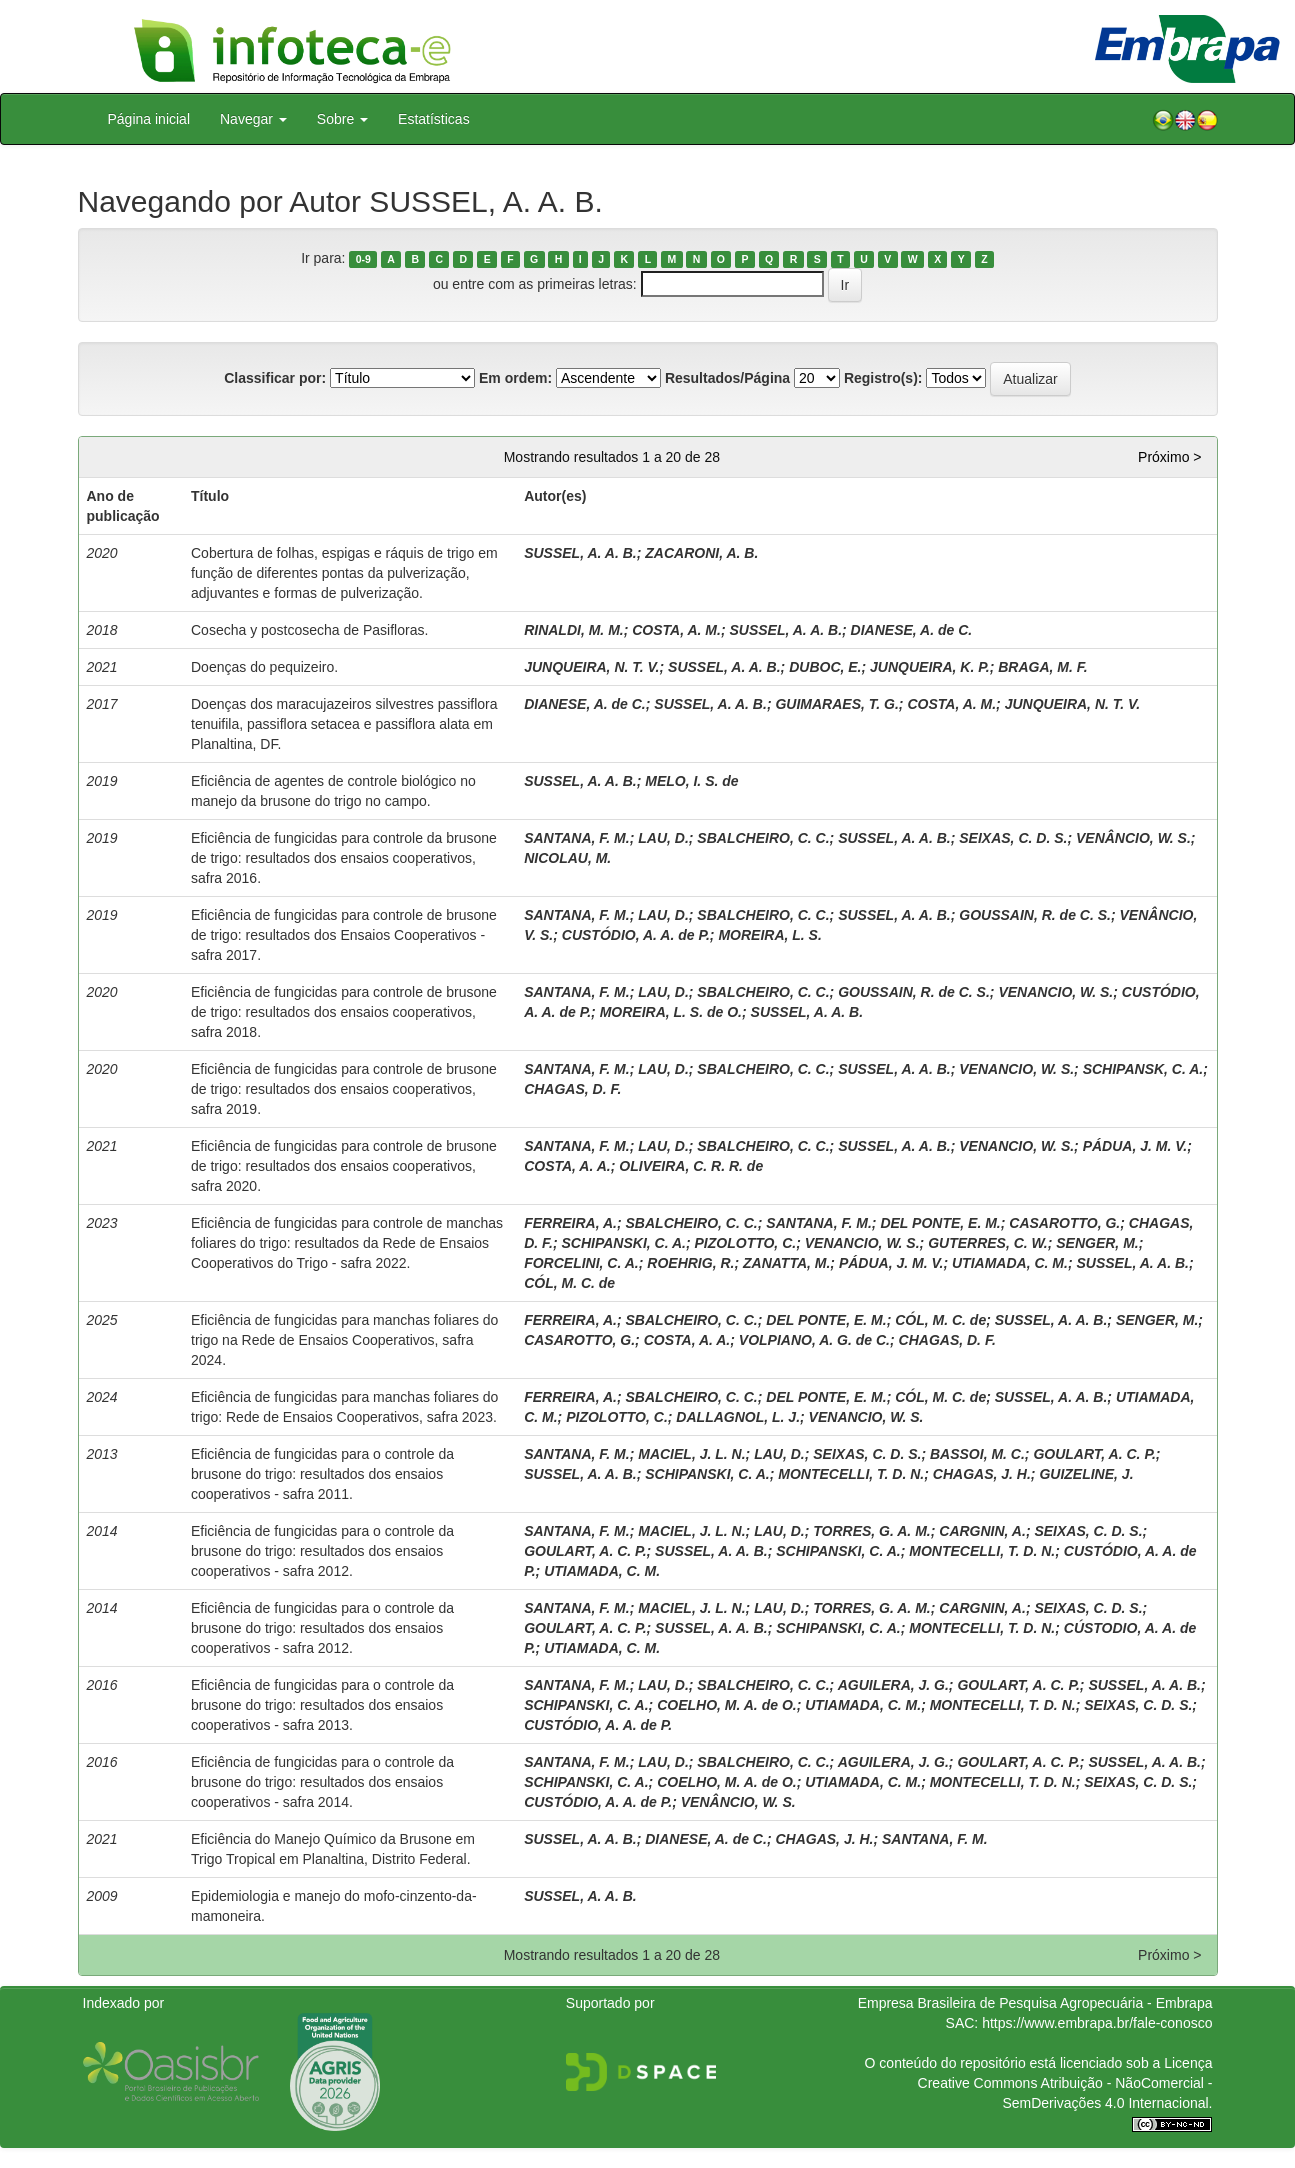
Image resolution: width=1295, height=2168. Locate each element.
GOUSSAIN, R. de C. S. (1035, 915)
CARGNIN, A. (982, 1531)
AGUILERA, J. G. (893, 1685)
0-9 (363, 259)
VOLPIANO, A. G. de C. (814, 1340)
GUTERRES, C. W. (988, 1243)
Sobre (342, 119)
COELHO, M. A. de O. (727, 1705)
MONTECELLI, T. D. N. (851, 1474)
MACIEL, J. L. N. (691, 1454)
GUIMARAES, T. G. (836, 704)
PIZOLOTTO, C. (746, 1243)
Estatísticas (434, 119)
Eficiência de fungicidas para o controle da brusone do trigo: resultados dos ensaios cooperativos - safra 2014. (322, 1782)
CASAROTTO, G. (1064, 1223)
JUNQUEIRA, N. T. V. (591, 667)
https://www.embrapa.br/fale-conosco (1097, 2023)
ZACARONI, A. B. (701, 553)
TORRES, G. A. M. (871, 1531)
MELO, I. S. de (691, 781)
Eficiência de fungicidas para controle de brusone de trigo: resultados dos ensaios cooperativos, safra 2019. (344, 1089)
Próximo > (1169, 457)
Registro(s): (883, 378)
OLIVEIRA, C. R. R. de (691, 1166)
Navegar (253, 119)
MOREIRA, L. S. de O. (671, 1012)
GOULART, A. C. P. (1094, 1454)
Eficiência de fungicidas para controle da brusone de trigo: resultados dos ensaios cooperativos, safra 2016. (344, 858)
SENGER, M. (1097, 1243)
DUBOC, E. (825, 667)
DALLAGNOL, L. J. (738, 1417)
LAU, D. (663, 838)
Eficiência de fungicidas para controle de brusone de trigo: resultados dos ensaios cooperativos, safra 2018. (344, 1012)
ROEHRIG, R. (690, 1263)
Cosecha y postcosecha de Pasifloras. (309, 630)
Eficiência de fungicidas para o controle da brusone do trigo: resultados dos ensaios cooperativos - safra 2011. (322, 1474)
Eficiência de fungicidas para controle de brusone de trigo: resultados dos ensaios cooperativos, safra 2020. (344, 1166)
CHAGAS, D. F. (572, 1089)
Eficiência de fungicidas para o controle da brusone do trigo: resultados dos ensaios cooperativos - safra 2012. (322, 1551)
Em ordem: (515, 378)
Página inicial (149, 119)
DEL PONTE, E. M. (940, 1223)
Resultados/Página (727, 378)
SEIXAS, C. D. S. (1013, 838)
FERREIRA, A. (570, 1223)
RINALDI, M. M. (574, 630)
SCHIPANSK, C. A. (1143, 1069)
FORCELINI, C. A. (581, 1263)
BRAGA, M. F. (1042, 667)
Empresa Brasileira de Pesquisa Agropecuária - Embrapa (1035, 2003)
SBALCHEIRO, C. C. (763, 838)
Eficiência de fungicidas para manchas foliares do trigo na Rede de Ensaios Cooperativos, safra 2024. (344, 1340)
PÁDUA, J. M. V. (1135, 1146)
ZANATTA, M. (786, 1263)
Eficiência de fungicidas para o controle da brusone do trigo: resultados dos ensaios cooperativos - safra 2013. (322, 1705)
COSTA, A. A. (567, 1166)
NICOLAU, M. (567, 858)
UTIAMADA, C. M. (1010, 1263)
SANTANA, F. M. (577, 838)
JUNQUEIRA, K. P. (930, 667)
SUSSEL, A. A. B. (580, 553)
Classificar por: (275, 378)
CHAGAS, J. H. (982, 1474)
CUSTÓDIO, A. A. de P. (636, 935)
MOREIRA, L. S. (769, 935)
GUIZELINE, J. (1086, 1474)
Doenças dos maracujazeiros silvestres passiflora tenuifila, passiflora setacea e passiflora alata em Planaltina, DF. (344, 724)
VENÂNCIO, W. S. (1133, 838)
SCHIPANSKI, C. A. (623, 1243)
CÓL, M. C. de (569, 1283)
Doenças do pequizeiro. (264, 667)
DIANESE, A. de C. (912, 630)
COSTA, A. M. (676, 630)
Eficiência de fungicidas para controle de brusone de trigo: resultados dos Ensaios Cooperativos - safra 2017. (344, 935)
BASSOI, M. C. (977, 1454)
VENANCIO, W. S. (1055, 992)
